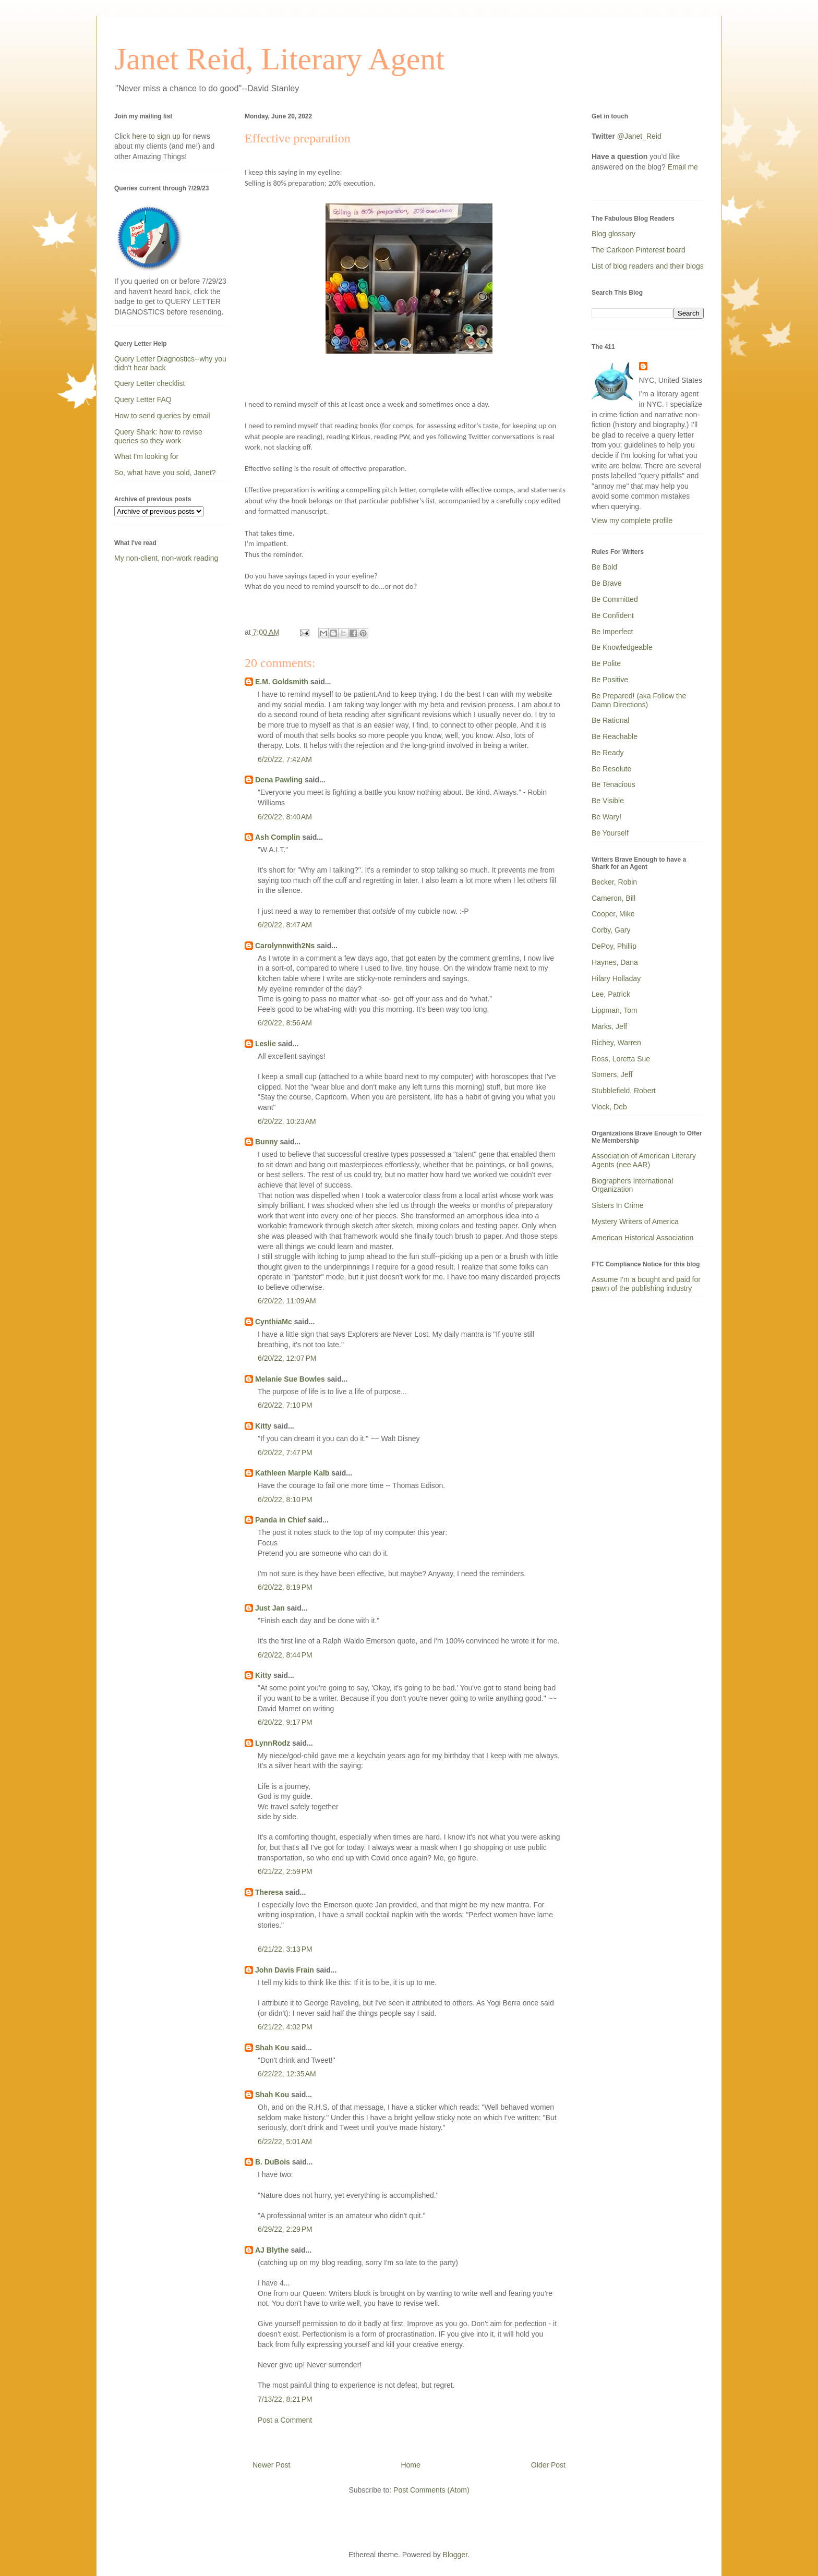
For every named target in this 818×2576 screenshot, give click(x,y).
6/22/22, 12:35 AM (287, 2074)
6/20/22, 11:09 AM (287, 1301)
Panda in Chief (280, 1520)
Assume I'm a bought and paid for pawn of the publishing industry (646, 1283)
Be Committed (615, 599)
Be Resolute (611, 769)
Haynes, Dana (615, 962)
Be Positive (610, 679)
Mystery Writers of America (635, 1221)
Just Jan (270, 1608)
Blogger (455, 2554)
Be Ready (607, 752)
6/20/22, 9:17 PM (285, 1722)
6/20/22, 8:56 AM (285, 1023)
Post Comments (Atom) (431, 2490)
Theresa (269, 1892)
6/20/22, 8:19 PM (285, 1587)
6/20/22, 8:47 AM (285, 925)
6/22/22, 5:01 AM (285, 2141)
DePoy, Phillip (614, 946)
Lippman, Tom (614, 1010)
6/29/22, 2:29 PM (285, 2229)
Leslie (265, 1043)
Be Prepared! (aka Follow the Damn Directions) (639, 700)
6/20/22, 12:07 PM (287, 1358)
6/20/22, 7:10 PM (285, 1405)
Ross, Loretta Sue (621, 1059)
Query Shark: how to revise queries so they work (158, 436)
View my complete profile (632, 520)
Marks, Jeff (609, 1026)
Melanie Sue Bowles (290, 1379)
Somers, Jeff (612, 1074)
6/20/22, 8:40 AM (285, 817)
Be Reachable (614, 736)
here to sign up (157, 136)
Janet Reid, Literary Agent (279, 59)
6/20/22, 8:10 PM (285, 1499)
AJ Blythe (272, 2250)
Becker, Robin (614, 882)
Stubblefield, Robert (624, 1090)
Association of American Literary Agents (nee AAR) (644, 1160)
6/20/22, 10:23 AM (287, 1121)
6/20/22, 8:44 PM (285, 1655)
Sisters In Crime (618, 1205)
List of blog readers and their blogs (648, 266)
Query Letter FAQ (143, 399)
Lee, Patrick (611, 994)
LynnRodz (272, 1743)
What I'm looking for (146, 456)
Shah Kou (272, 2047)
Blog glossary (613, 233)
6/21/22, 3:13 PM (285, 1949)
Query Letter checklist (149, 383)
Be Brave (607, 583)
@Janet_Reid (639, 136)
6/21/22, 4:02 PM (285, 2027)
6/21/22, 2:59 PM (285, 1871)
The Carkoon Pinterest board (638, 250)
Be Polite (606, 663)
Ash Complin (277, 837)
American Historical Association (642, 1237)
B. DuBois (272, 2162)
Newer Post (271, 2465)
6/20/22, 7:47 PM (285, 1452)
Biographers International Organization (632, 1185)
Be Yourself (610, 833)
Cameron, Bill (613, 898)
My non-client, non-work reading (166, 558)
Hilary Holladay (616, 978)
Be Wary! (606, 817)
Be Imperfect (612, 631)
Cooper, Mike (613, 914)
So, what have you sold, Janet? (165, 472)
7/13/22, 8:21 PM (285, 2399)
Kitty (263, 1426)
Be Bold (604, 567)
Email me (683, 167)
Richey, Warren (616, 1042)
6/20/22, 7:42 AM (285, 759)
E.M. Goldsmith (281, 682)
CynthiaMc (273, 1321)
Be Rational (610, 720)
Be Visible (608, 800)
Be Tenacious (613, 784)
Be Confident (613, 615)
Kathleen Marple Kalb (292, 1473)
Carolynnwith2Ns (285, 945)
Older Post (548, 2465)
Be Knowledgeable (622, 647)
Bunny (266, 1142)
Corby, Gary (611, 930)
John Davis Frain (284, 1970)
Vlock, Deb (609, 1107)
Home (410, 2465)
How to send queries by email (162, 416)
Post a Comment (285, 2420)
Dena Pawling (279, 780)
